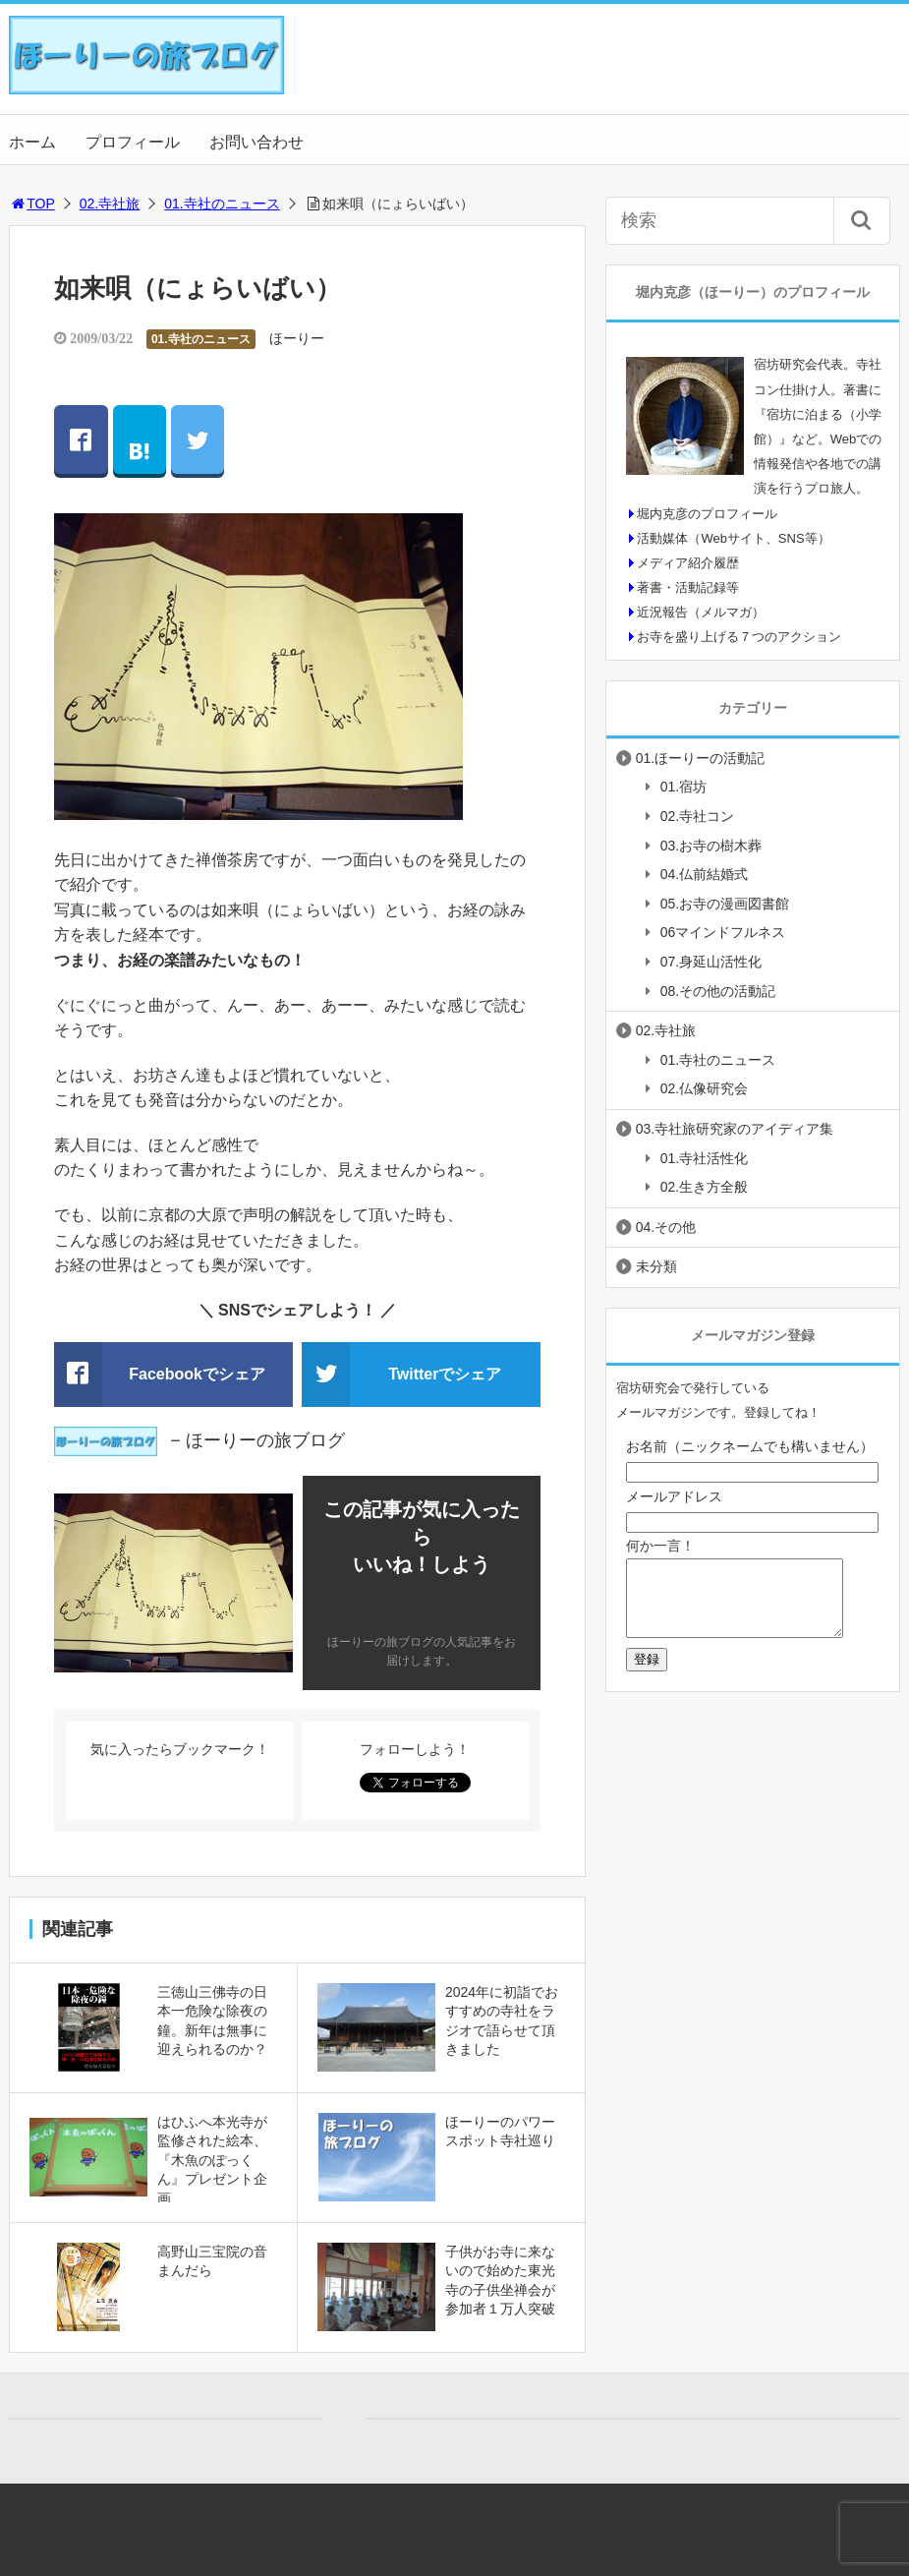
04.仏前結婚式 (704, 874)
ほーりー (296, 338)
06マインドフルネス (723, 932)
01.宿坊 (683, 786)
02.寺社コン (697, 816)
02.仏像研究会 (704, 1088)
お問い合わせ (256, 142)
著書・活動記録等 (688, 587)
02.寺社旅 (110, 203)
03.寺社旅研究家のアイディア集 (734, 1129)
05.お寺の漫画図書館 (724, 903)
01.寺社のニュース (221, 203)
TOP (32, 203)
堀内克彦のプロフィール (707, 513)
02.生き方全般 (704, 1187)
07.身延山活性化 (711, 961)
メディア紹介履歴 (688, 563)
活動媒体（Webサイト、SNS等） (733, 538)
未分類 (656, 1266)
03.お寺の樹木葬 (711, 845)
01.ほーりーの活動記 (700, 758)
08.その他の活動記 (717, 991)
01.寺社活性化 (704, 1158)
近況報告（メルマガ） (701, 612)
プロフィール (132, 142)
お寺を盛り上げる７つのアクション (739, 636)
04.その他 (666, 1227)
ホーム (32, 142)
